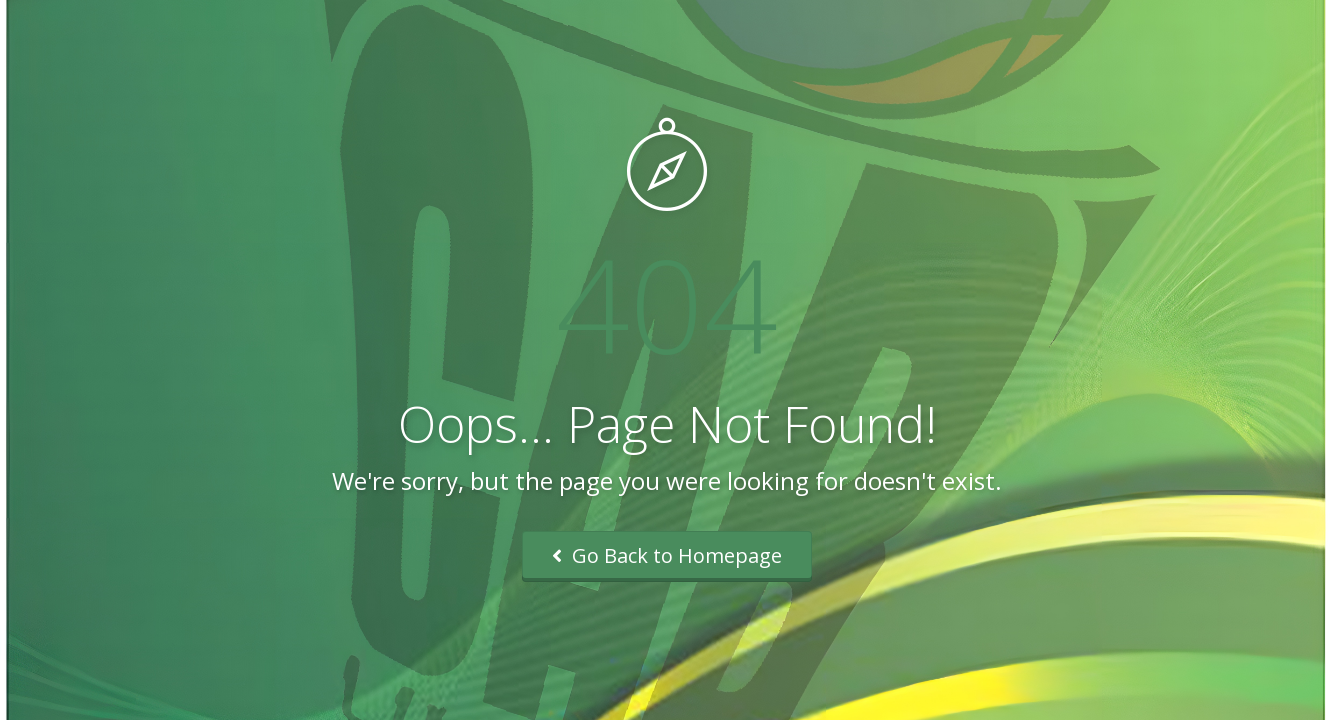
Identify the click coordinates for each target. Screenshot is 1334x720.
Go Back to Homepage (667, 555)
